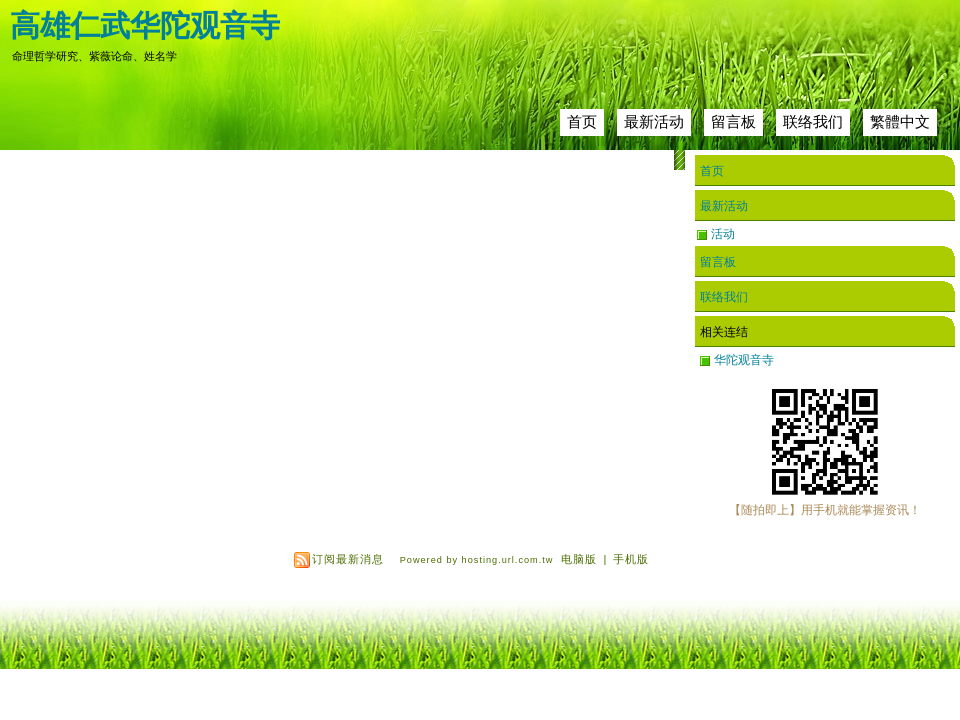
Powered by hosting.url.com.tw (477, 560)
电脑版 (579, 559)
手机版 (631, 559)
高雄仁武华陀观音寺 (145, 25)
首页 (582, 121)
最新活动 (654, 121)
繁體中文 (900, 121)
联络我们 (813, 121)
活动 (723, 234)
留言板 (733, 121)
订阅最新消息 (348, 559)
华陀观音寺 (744, 360)
